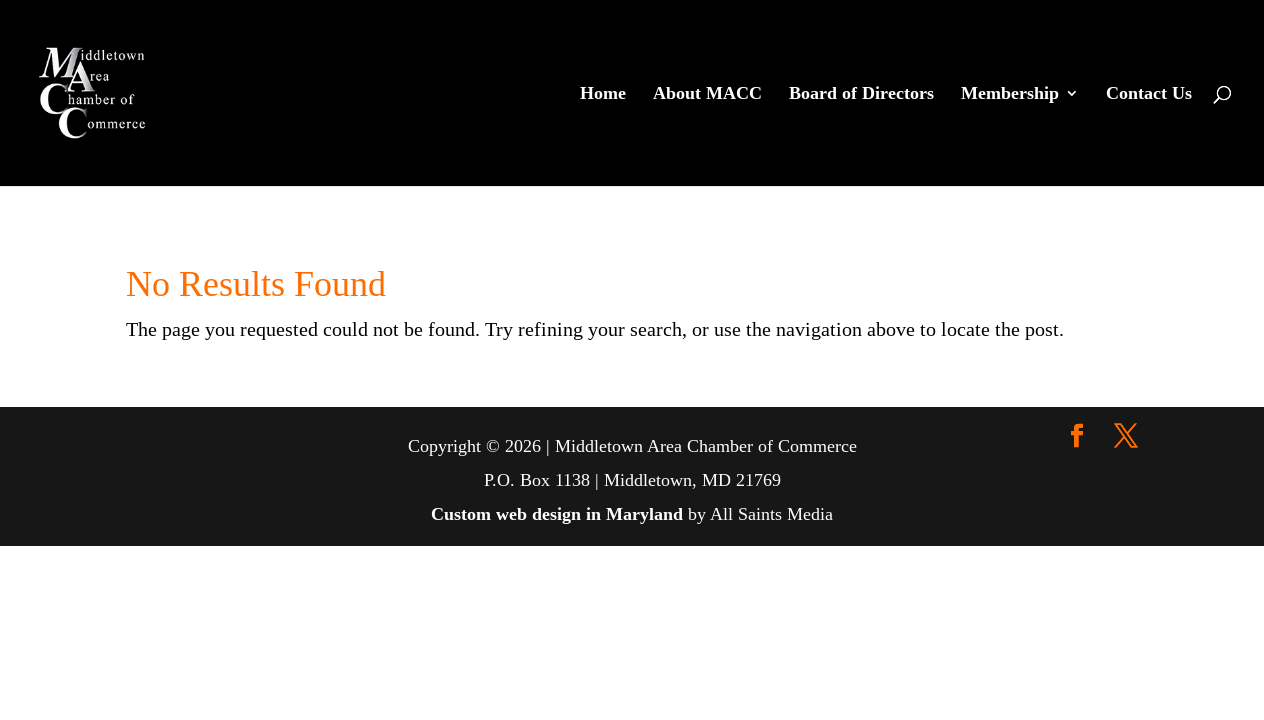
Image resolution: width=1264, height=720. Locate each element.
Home (603, 94)
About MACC (707, 94)
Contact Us (1149, 94)
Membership (1010, 94)
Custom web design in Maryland (557, 514)
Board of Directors (861, 94)
